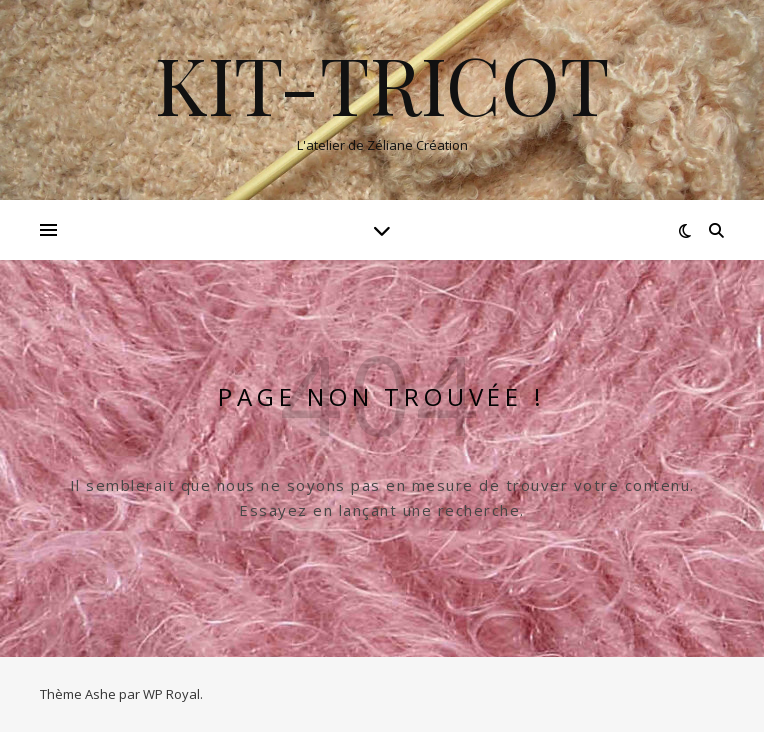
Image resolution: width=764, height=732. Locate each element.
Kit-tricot (382, 83)
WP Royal (171, 694)
